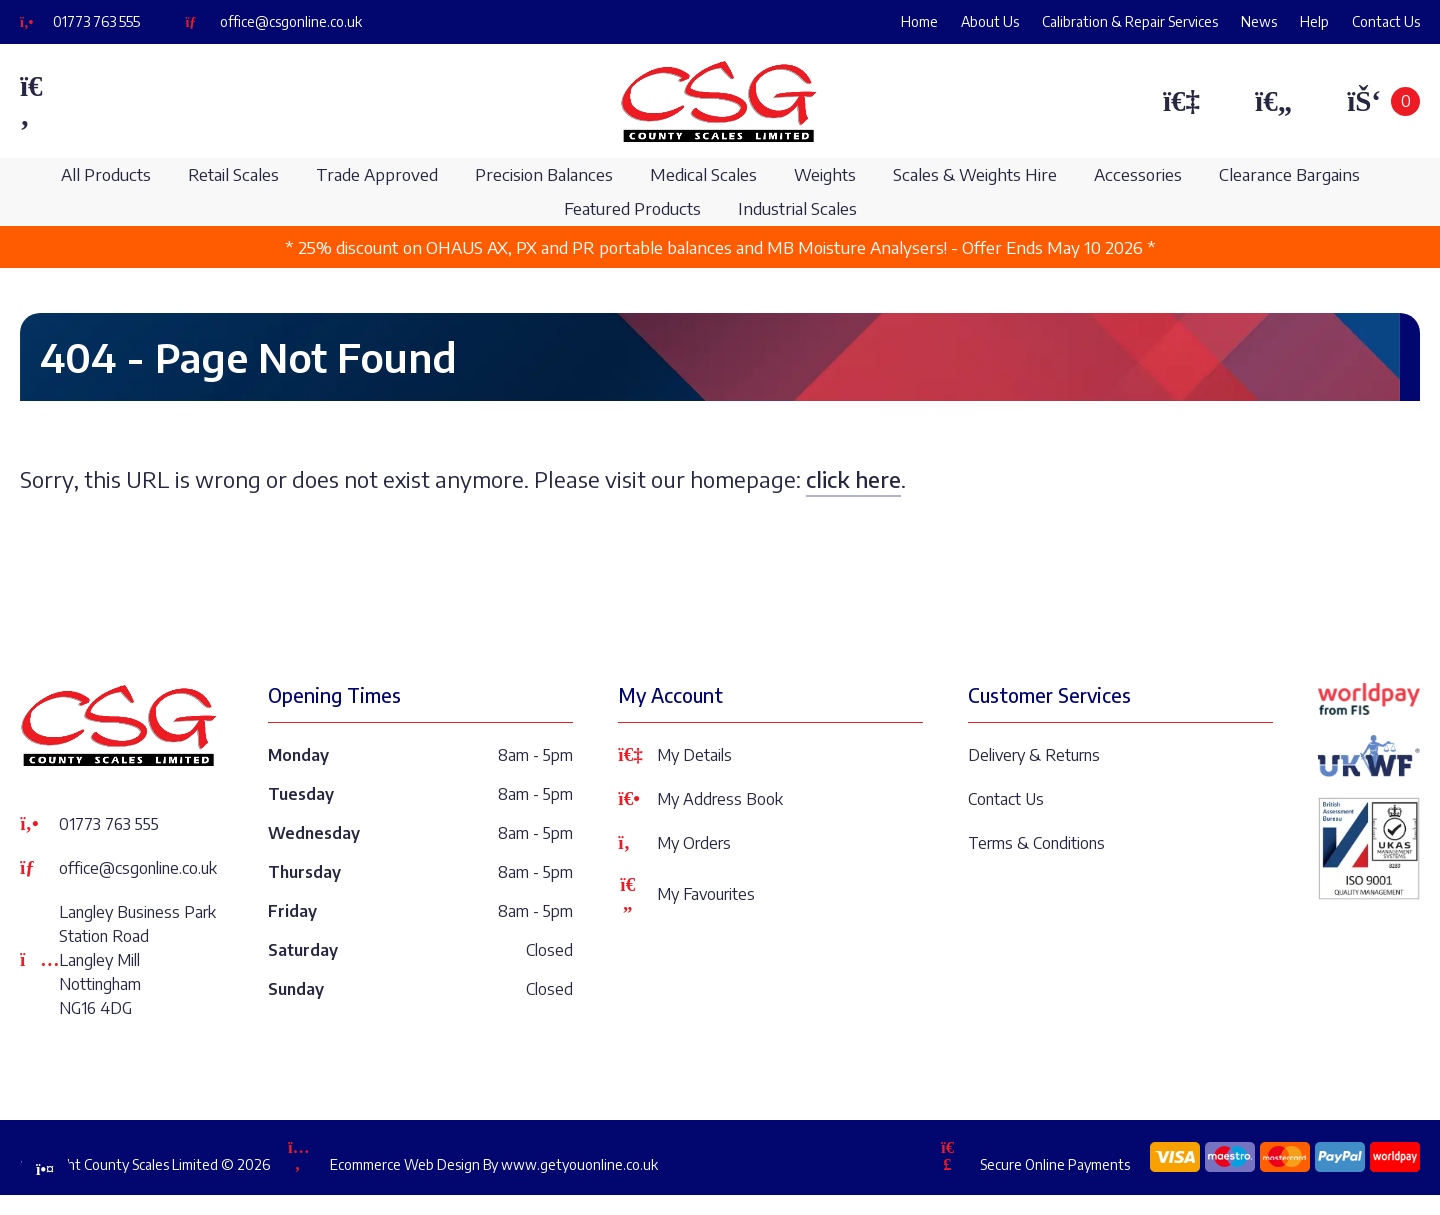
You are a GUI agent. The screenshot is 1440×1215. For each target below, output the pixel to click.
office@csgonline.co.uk (291, 21)
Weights (825, 174)
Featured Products (632, 208)
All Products (106, 174)
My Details (675, 755)
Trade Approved (377, 174)
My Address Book (700, 799)
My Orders (674, 843)
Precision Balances (544, 174)
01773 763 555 (96, 21)
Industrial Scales (797, 208)
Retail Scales (233, 174)
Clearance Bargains (1289, 174)
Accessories (1138, 174)
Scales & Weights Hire (975, 174)
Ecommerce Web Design (405, 1164)
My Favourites (686, 894)
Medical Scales (703, 174)
